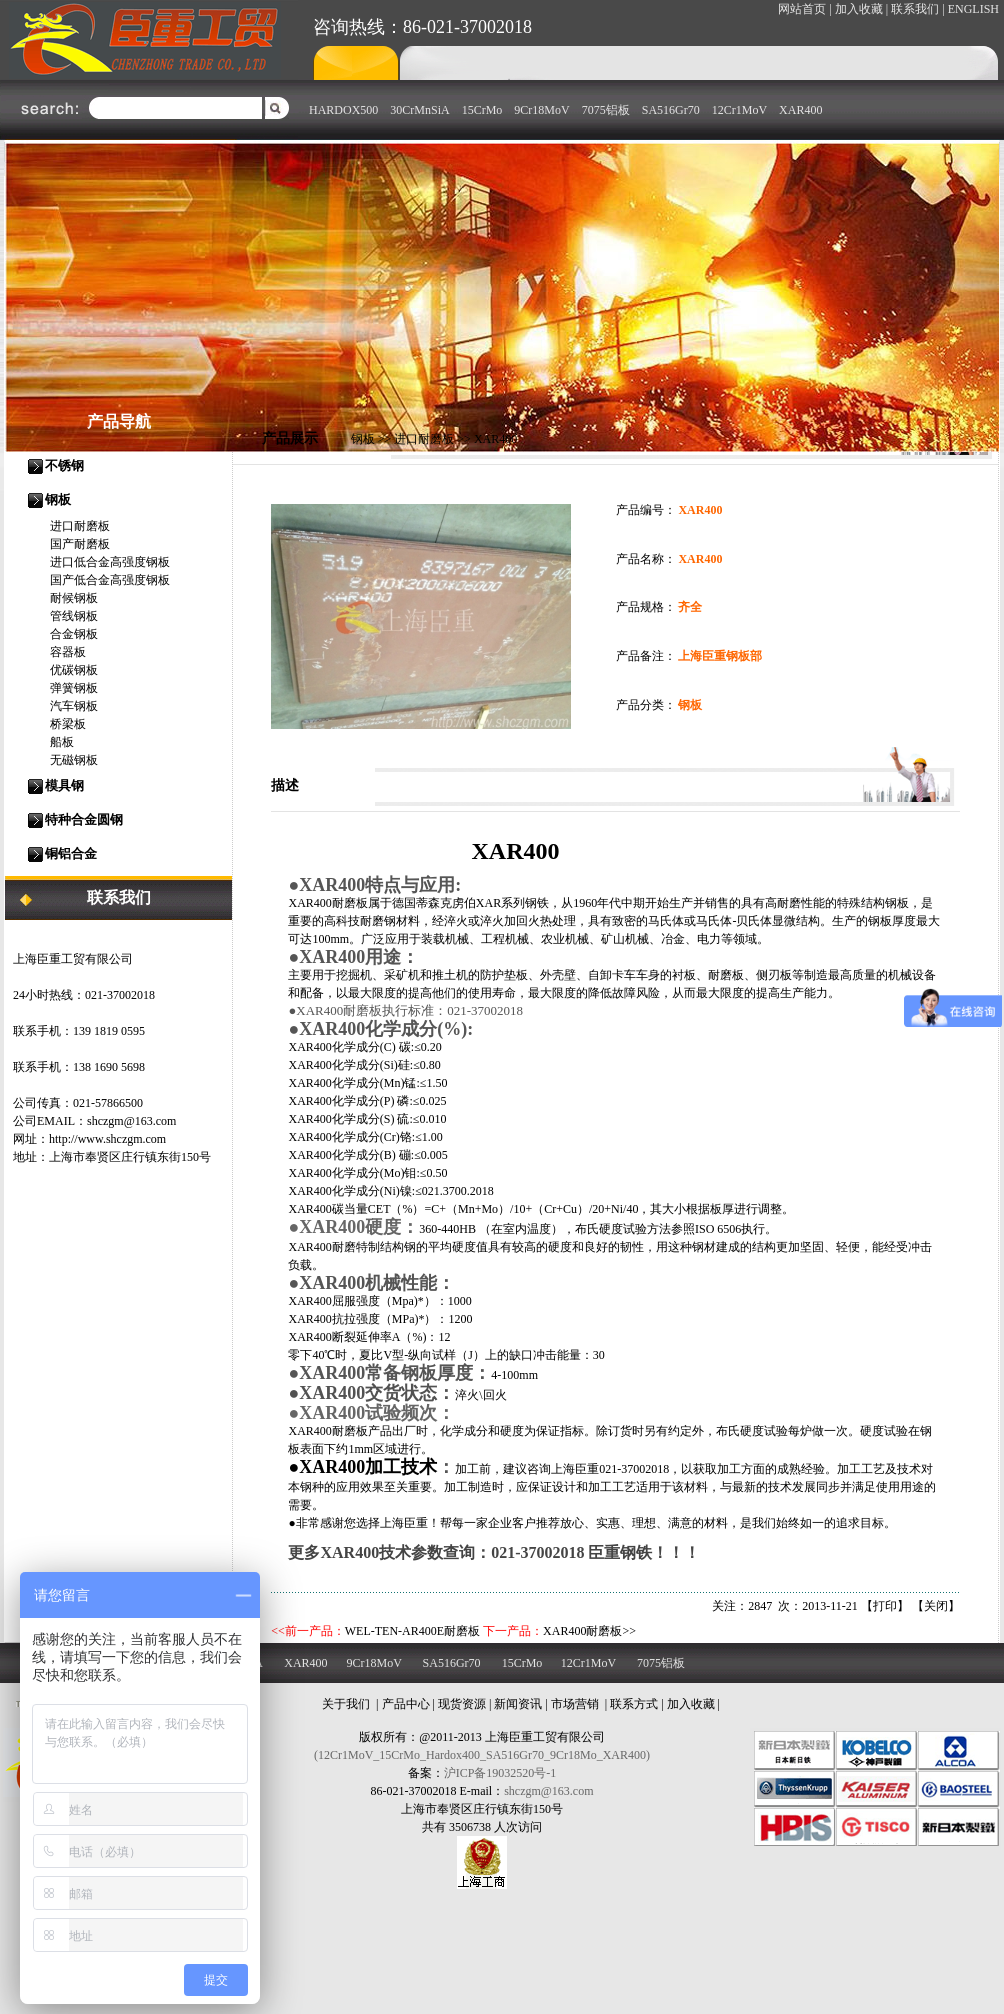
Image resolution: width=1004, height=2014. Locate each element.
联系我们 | (917, 9)
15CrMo (482, 110)
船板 (62, 742)
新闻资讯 (518, 1704)
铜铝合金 (71, 853)
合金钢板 (74, 634)
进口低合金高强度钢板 (110, 562)
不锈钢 (64, 465)
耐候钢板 (74, 598)
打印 (885, 1606)
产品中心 (406, 1704)
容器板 (68, 652)
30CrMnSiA (419, 110)
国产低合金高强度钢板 (110, 580)
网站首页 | (804, 9)
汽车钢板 (74, 706)
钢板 (58, 499)
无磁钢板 (74, 760)
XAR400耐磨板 (582, 1631)
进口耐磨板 (80, 526)
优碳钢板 (74, 670)
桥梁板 (68, 724)
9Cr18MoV (541, 110)
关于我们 (346, 1704)
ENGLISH (973, 9)
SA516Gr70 (671, 110)
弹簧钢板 (74, 688)
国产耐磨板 (80, 544)
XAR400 (800, 110)
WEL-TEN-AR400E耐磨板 (412, 1631)
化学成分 (356, 1065)
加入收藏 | (861, 9)
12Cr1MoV (739, 110)
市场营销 (575, 1704)
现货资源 (462, 1704)
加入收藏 (691, 1704)
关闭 (936, 1606)
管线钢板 (74, 616)
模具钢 (64, 785)
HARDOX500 (343, 110)
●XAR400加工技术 (362, 1467)
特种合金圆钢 (84, 819)
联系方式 (634, 1704)
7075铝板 (606, 110)
